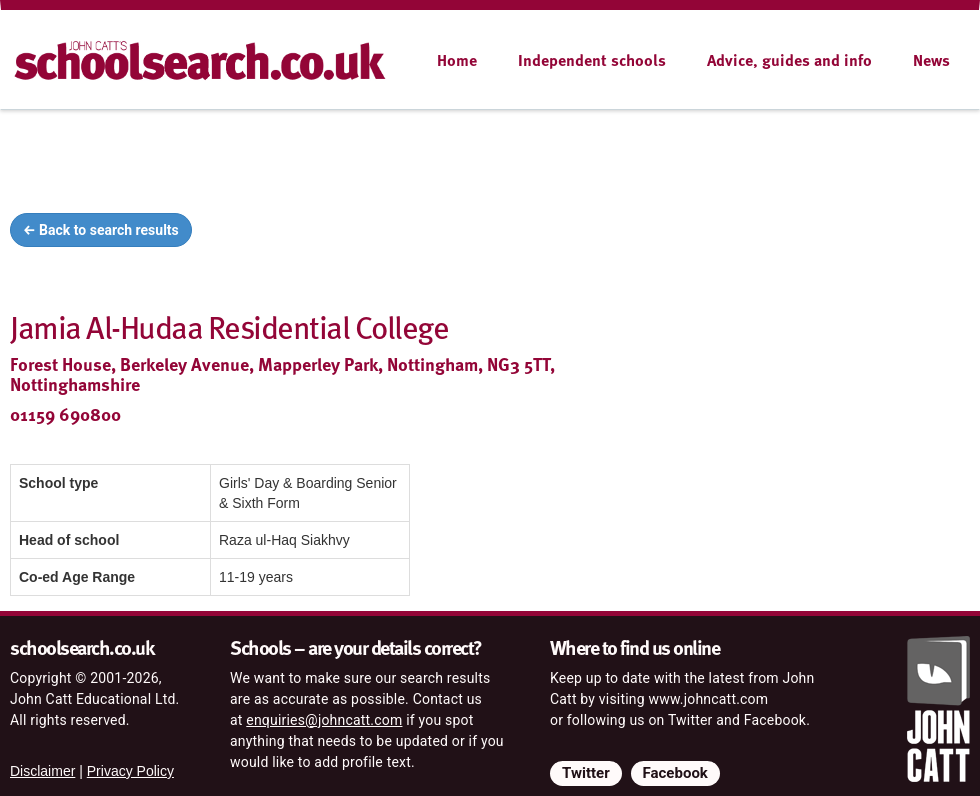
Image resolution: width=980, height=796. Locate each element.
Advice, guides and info (789, 60)
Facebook (675, 773)
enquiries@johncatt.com (324, 720)
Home (457, 60)
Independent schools (592, 60)
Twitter (586, 773)
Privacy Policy (130, 771)
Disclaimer (42, 771)
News (931, 60)
